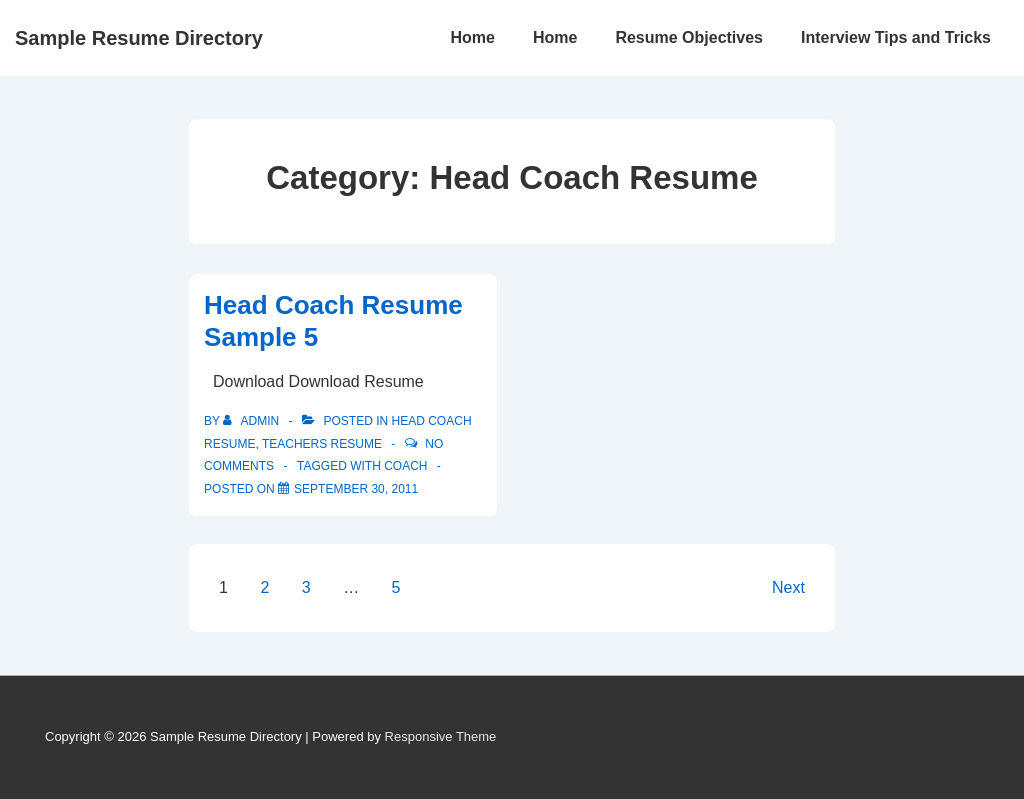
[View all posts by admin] (252, 421)
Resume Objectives (689, 37)
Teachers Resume (322, 444)
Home (472, 37)
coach (405, 466)
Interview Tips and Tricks (896, 37)
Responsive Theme (441, 736)
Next (788, 587)
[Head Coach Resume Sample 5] (356, 489)
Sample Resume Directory (139, 38)
